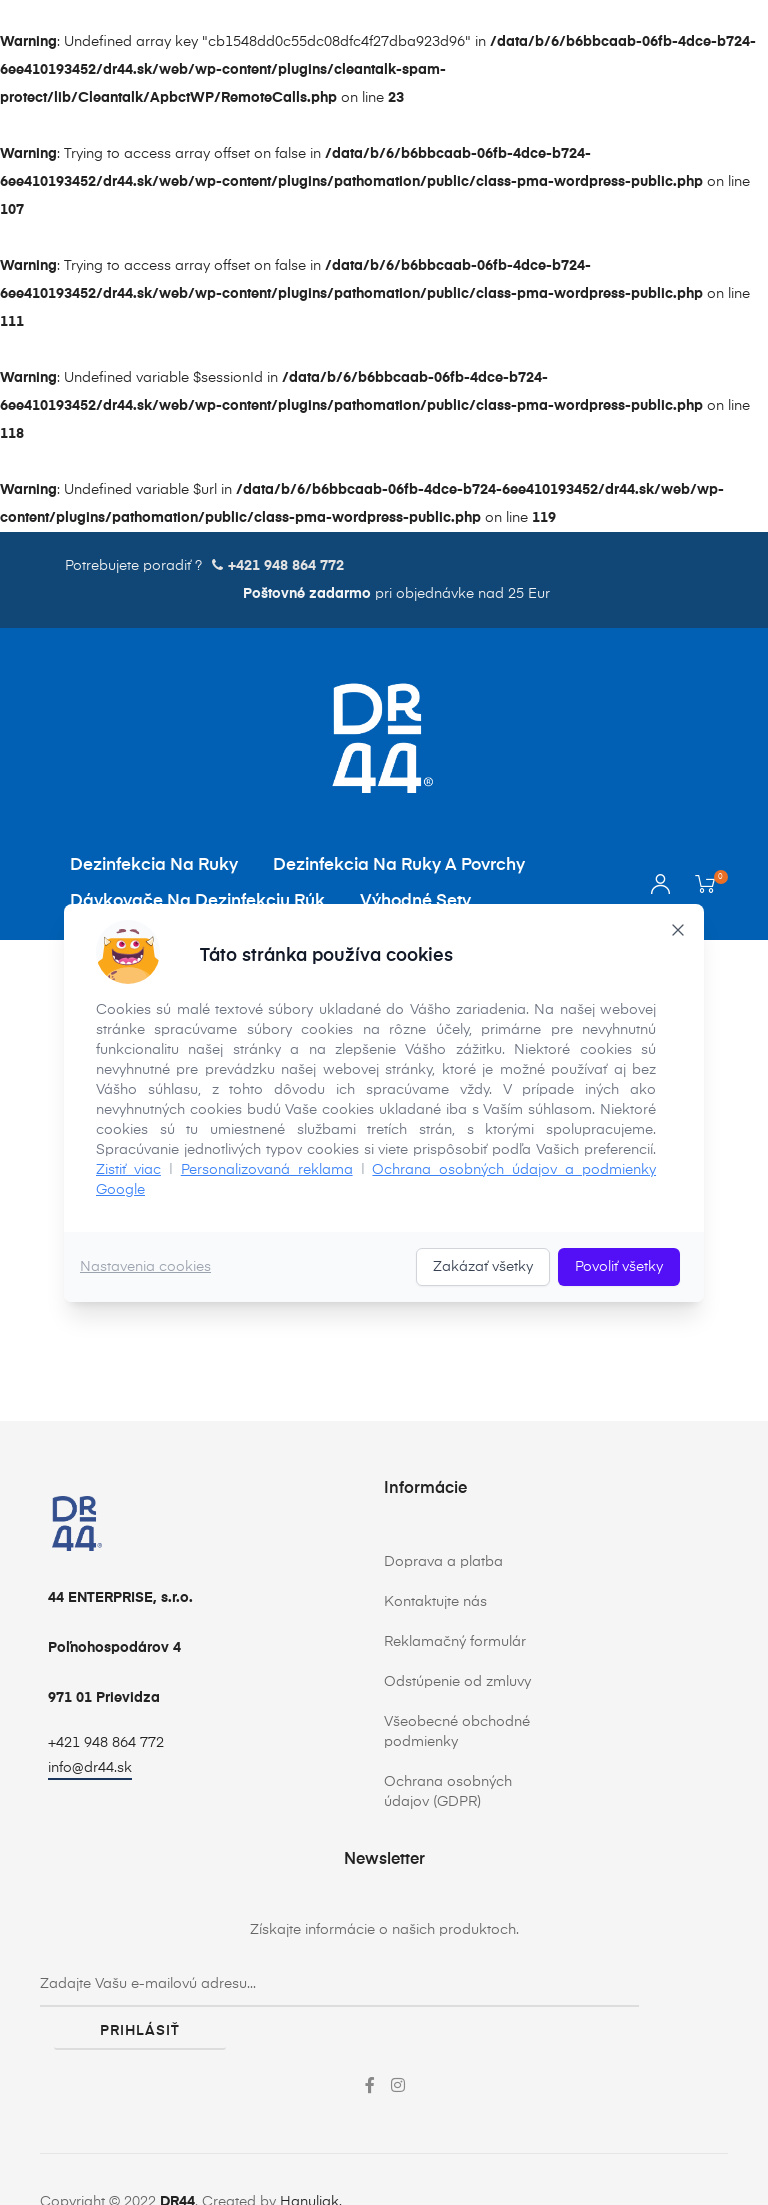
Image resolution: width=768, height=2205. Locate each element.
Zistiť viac (128, 1170)
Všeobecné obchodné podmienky (457, 1732)
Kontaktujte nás (435, 1602)
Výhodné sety (415, 901)
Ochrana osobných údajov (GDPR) (448, 1792)
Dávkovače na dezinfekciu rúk (197, 901)
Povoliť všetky (619, 1267)
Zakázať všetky (483, 1267)
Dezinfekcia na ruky (154, 865)
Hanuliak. (311, 2158)
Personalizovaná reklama (267, 1170)
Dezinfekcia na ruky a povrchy (399, 865)
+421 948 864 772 (106, 1743)
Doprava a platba (443, 1562)
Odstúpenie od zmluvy (457, 1682)
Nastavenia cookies (145, 1267)
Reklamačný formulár (455, 1642)
